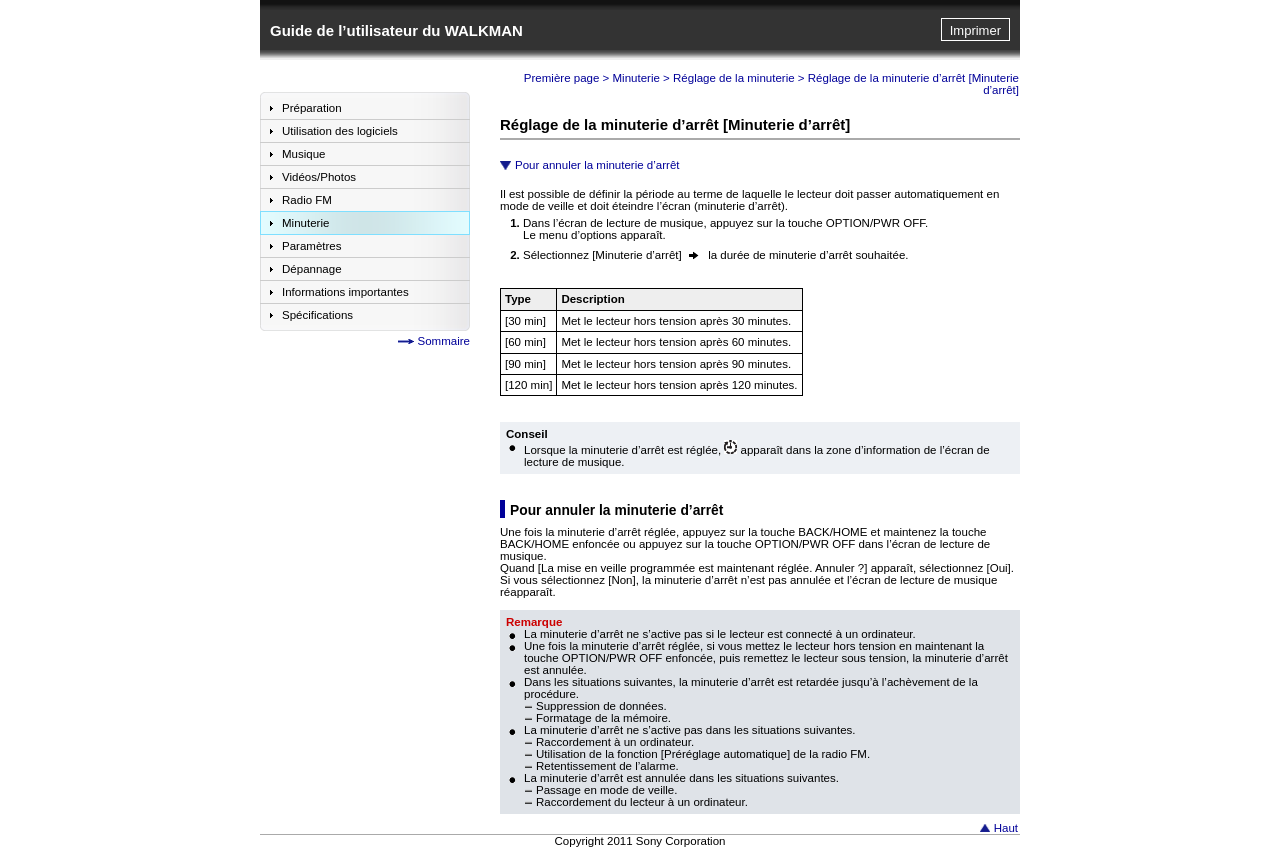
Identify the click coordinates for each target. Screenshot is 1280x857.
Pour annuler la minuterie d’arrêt (597, 165)
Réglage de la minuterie (734, 78)
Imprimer (975, 30)
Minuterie (636, 78)
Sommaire (444, 341)
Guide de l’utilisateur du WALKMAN (396, 30)
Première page (562, 78)
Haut (1006, 828)
